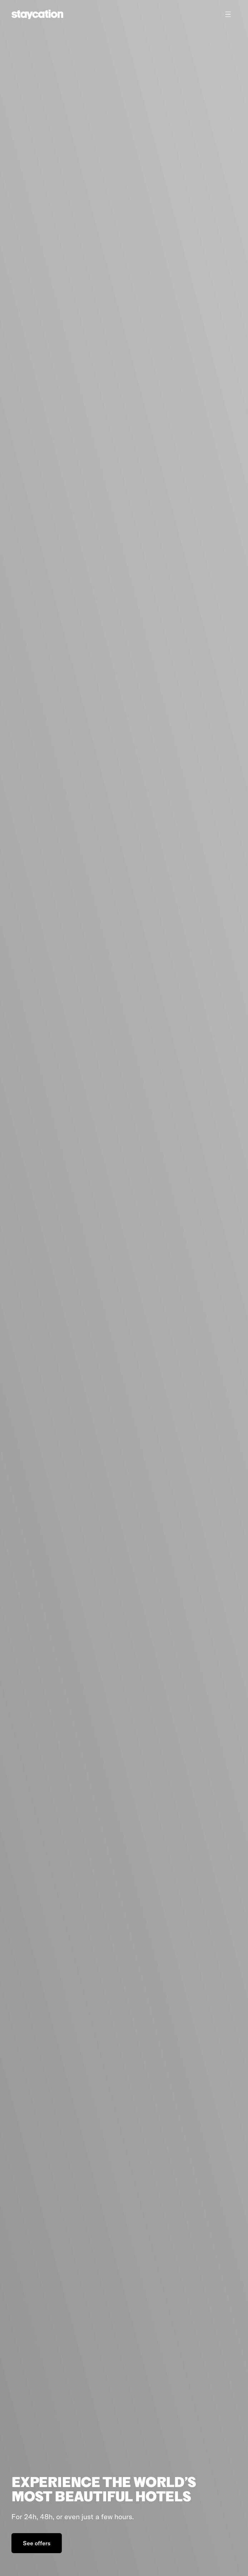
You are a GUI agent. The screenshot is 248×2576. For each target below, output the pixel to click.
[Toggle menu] (228, 14)
